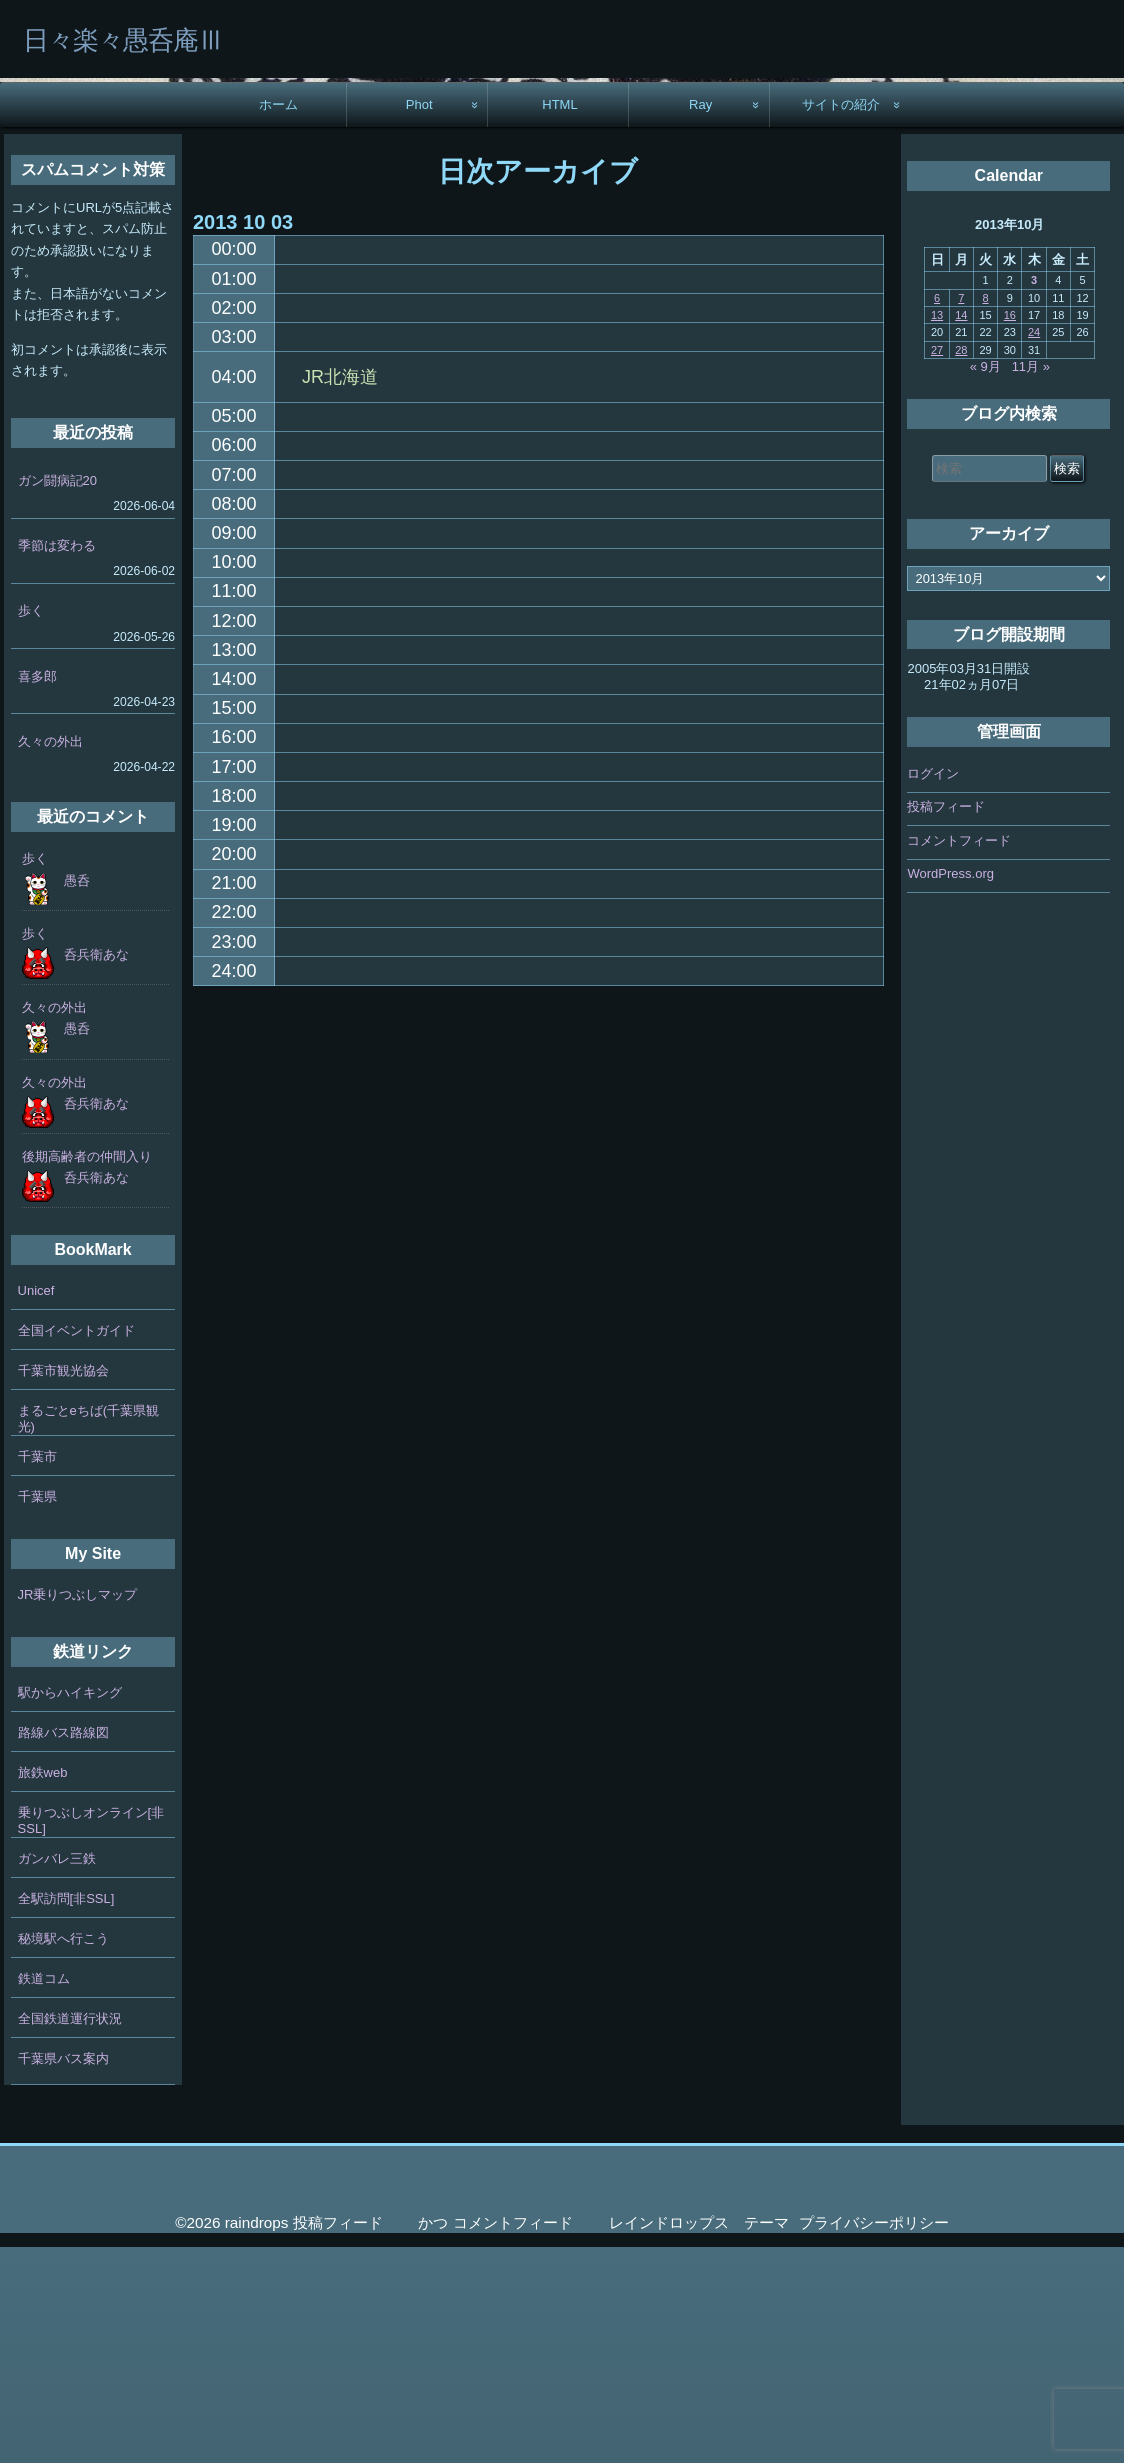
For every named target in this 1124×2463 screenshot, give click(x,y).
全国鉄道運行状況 (70, 2235)
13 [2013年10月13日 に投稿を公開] (937, 531)
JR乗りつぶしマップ (78, 1810)
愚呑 (77, 1096)
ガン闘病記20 (57, 696)
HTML (560, 320)
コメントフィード (959, 1056)
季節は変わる (57, 762)
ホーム (278, 320)
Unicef (36, 1506)
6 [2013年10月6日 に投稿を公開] (937, 514)
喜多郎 (37, 892)
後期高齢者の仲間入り (87, 1372)
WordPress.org (950, 1089)
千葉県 (37, 1712)
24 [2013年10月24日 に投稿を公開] (1034, 549)
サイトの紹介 (841, 320)
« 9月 (985, 582)
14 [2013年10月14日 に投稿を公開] (961, 531)
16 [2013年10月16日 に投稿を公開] (1010, 531)
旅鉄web (43, 1989)
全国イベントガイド (76, 1546)
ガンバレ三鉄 (57, 2075)
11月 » (1031, 582)
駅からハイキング (70, 1909)
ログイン (933, 989)
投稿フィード (946, 1022)
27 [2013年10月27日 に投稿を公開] (937, 566)
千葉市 (37, 1672)
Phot (419, 320)
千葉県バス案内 (63, 2275)
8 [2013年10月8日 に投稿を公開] (986, 514)
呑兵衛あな (96, 1170)
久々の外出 (50, 957)
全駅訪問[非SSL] (66, 2115)
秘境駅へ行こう (63, 2155)
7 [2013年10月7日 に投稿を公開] (961, 514)
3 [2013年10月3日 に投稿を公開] (1034, 497)
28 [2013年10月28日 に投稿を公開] (961, 566)
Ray (700, 320)
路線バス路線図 (63, 1949)
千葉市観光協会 (63, 1586)
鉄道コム (44, 2195)
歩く (31, 827)
